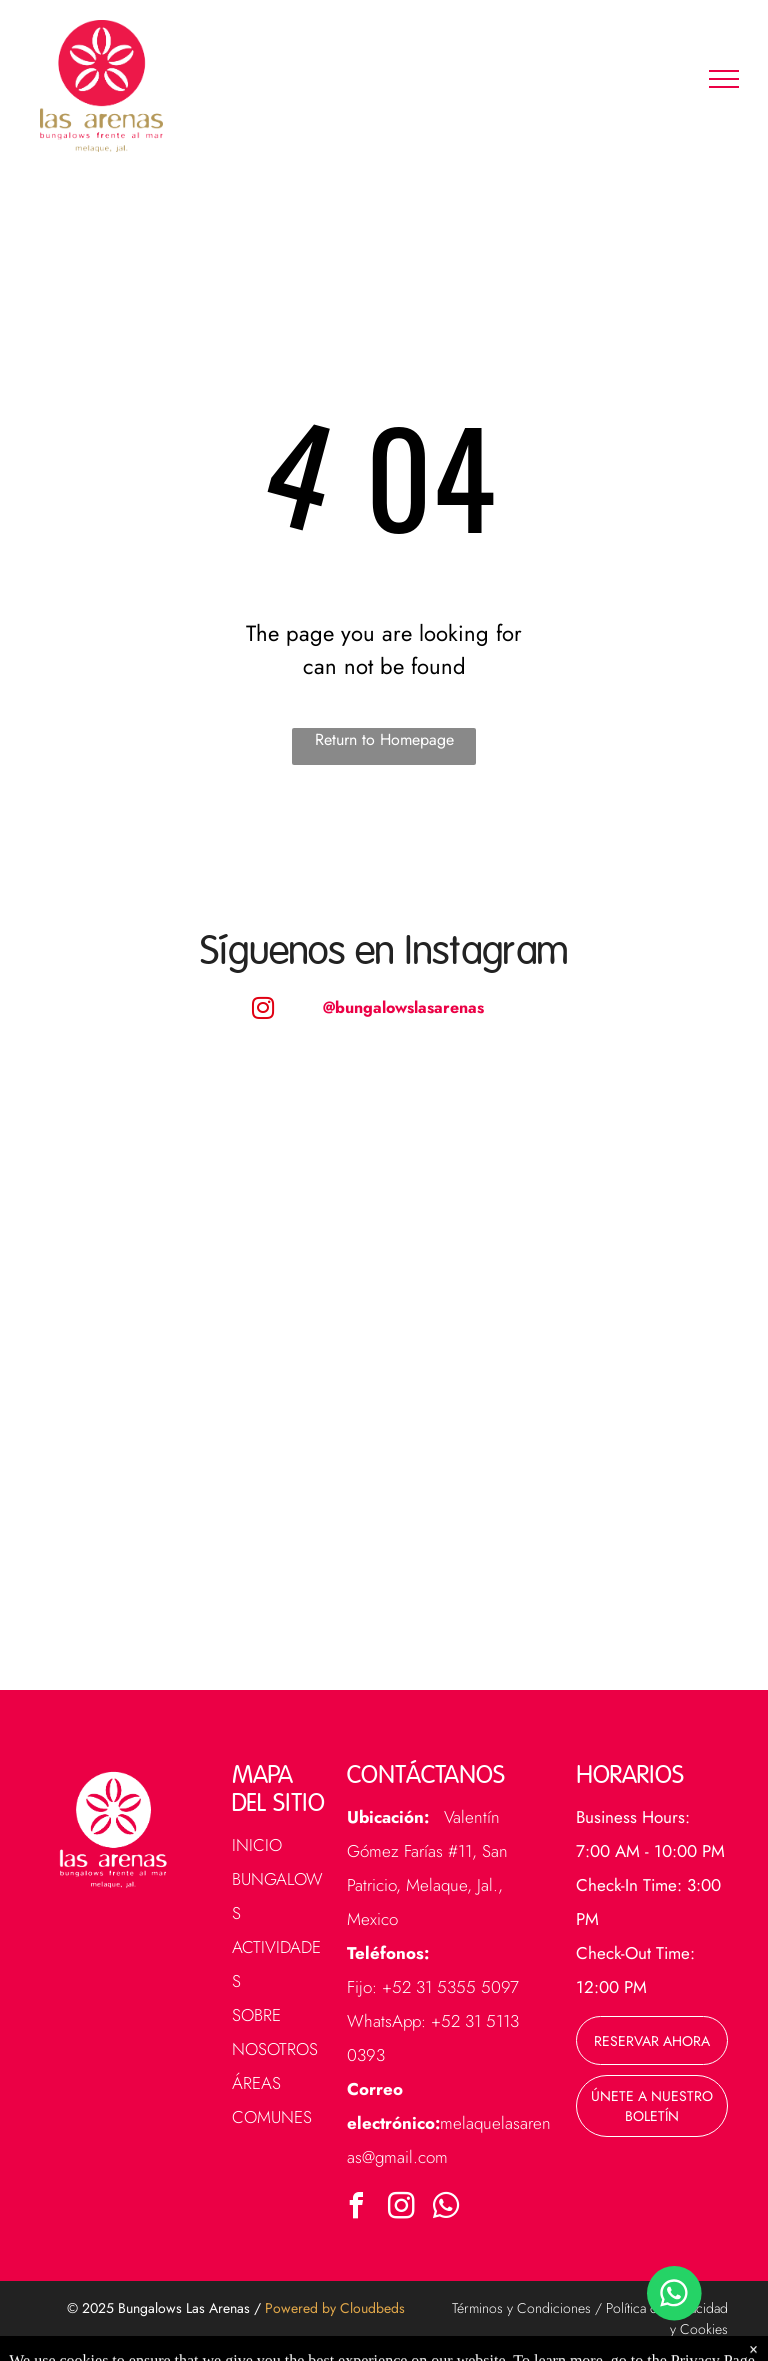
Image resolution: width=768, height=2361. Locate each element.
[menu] (724, 79)
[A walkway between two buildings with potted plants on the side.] (551, 1495)
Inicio (257, 1845)
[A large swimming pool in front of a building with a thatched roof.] (551, 1205)
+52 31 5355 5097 (450, 1987)
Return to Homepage (384, 739)
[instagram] (402, 2208)
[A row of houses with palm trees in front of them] (217, 1205)
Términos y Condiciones (521, 2308)
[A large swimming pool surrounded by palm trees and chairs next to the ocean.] (217, 1495)
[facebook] (357, 2208)
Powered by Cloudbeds (335, 2308)
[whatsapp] (447, 2208)
